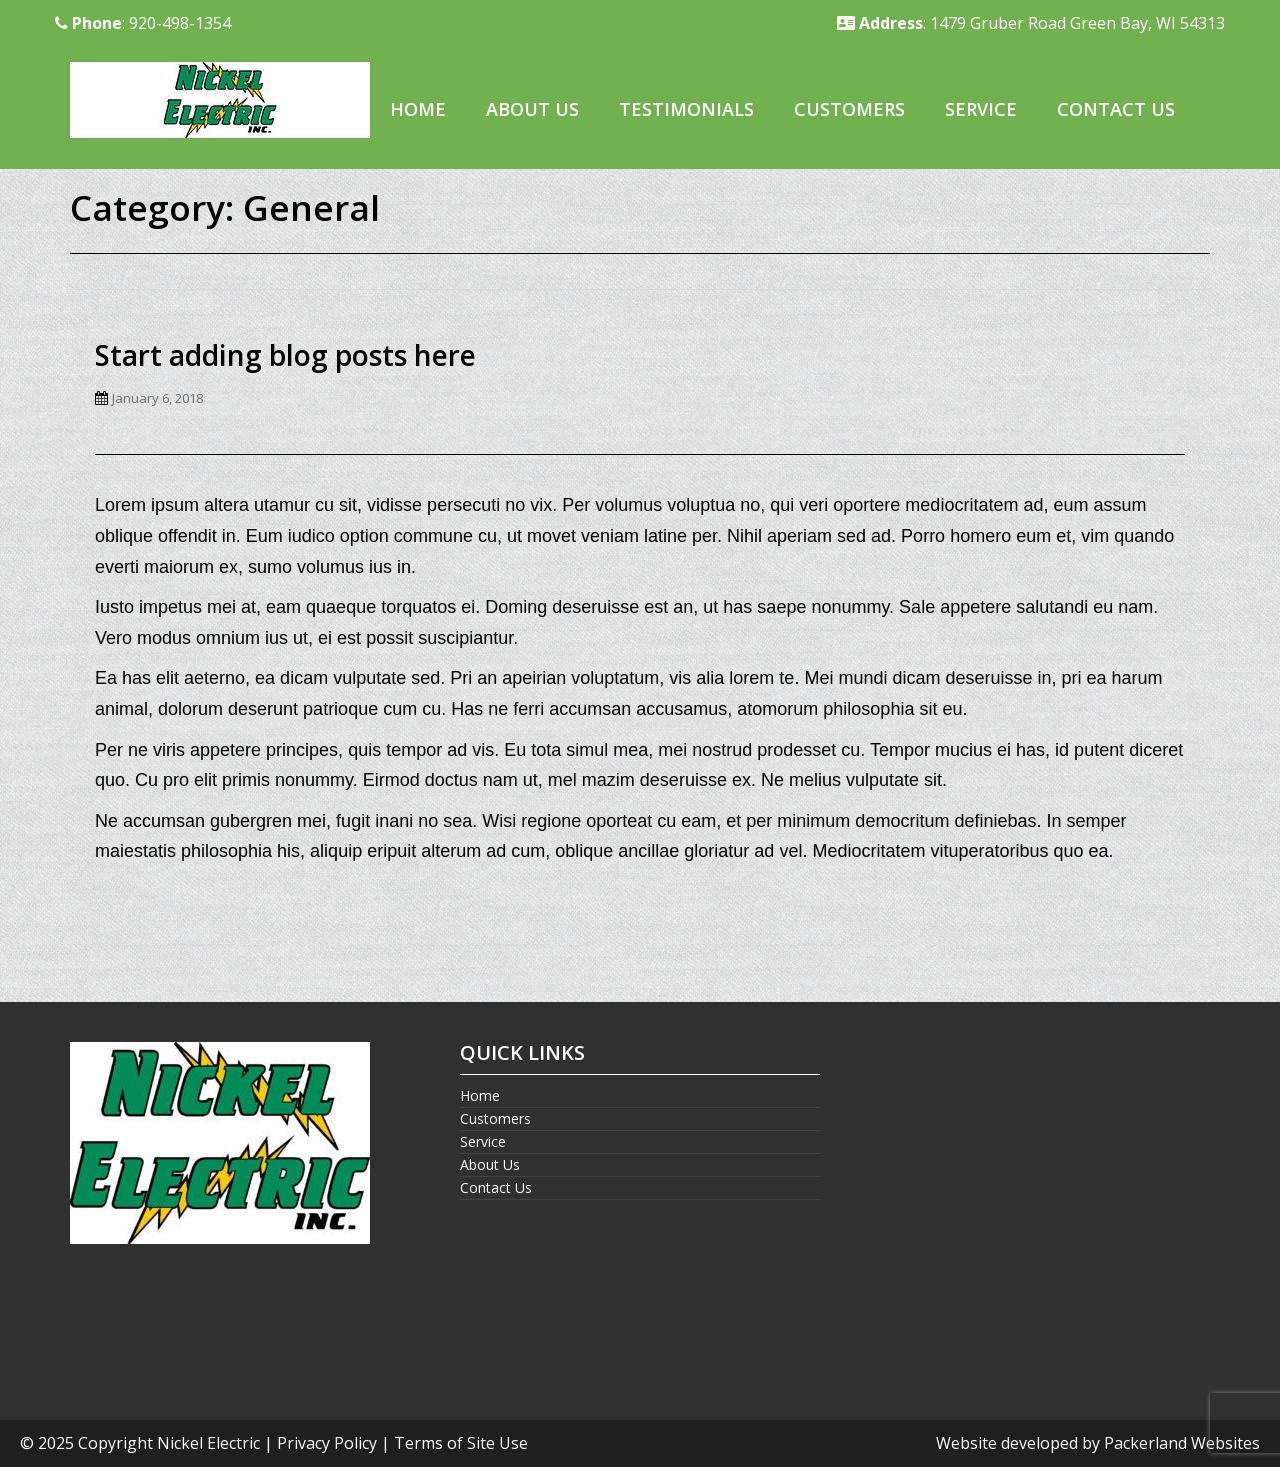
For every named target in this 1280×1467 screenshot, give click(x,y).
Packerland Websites (1182, 1443)
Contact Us (1116, 109)
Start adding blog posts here (285, 355)
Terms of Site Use (461, 1443)
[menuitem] (418, 110)
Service (981, 109)
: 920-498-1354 (143, 23)
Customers (849, 109)
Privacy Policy (327, 1443)
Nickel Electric (208, 1443)
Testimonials (686, 109)
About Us (532, 109)
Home (418, 109)
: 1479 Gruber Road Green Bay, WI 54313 (1031, 23)
